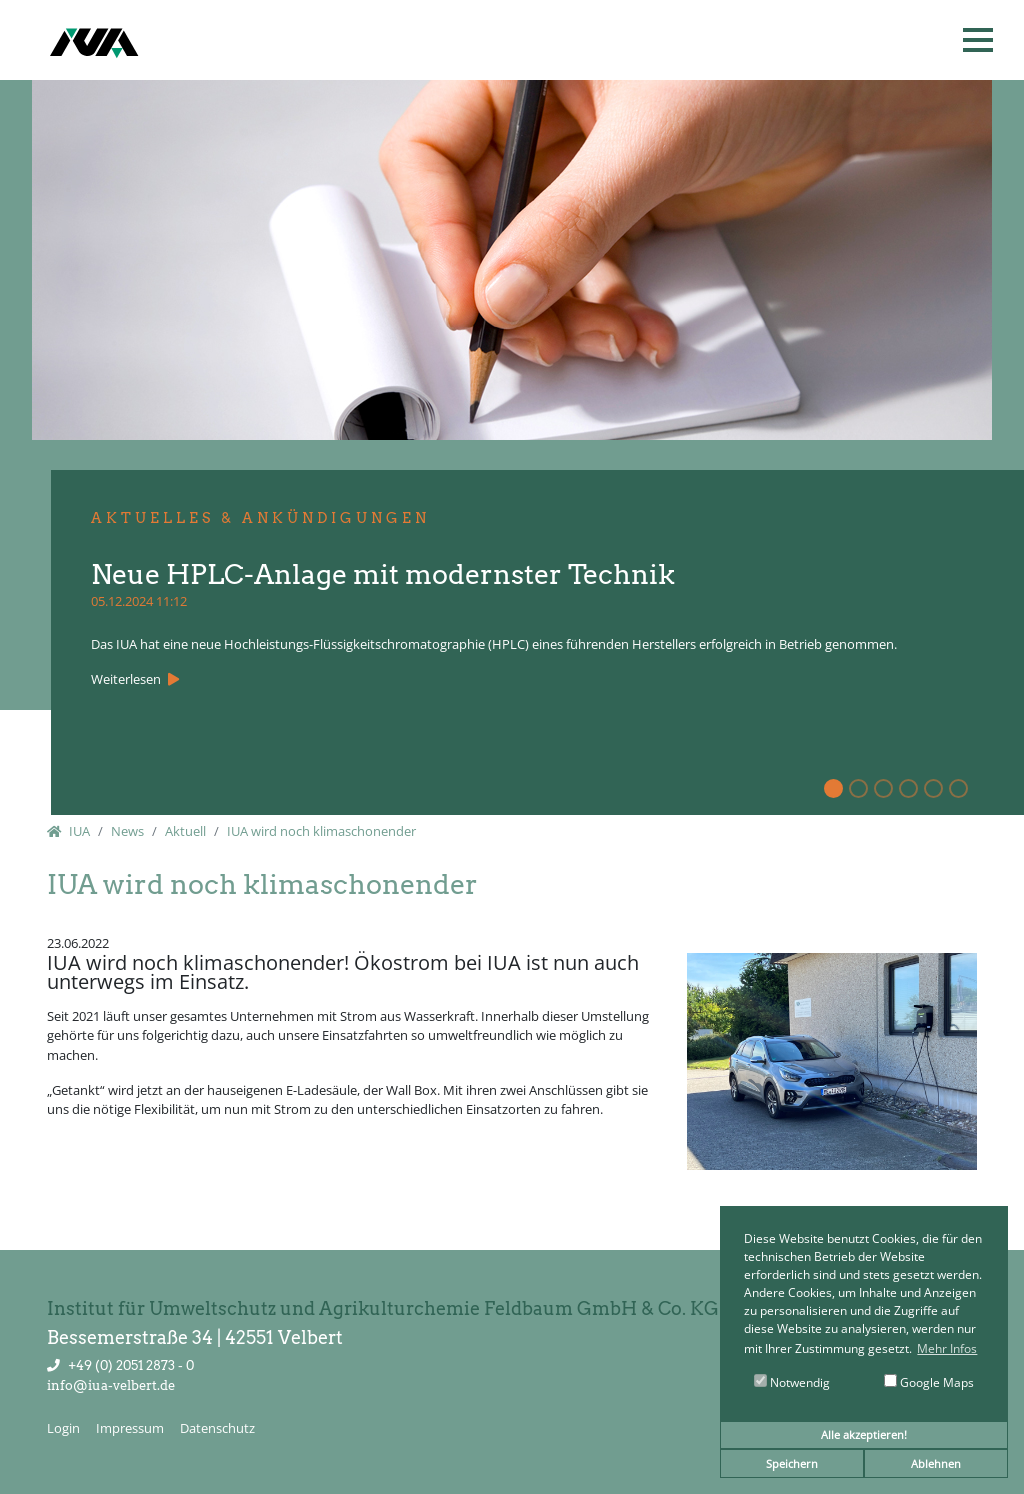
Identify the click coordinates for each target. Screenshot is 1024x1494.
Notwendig (792, 1382)
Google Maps (929, 1382)
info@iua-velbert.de (111, 1385)
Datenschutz (217, 1428)
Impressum (130, 1428)
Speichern (792, 1463)
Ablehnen (936, 1463)
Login (63, 1428)
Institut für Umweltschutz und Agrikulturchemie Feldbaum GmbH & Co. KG (383, 1308)
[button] (978, 40)
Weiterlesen (127, 679)
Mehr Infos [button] (947, 1348)
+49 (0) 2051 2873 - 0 (131, 1365)
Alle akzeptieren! (864, 1434)
